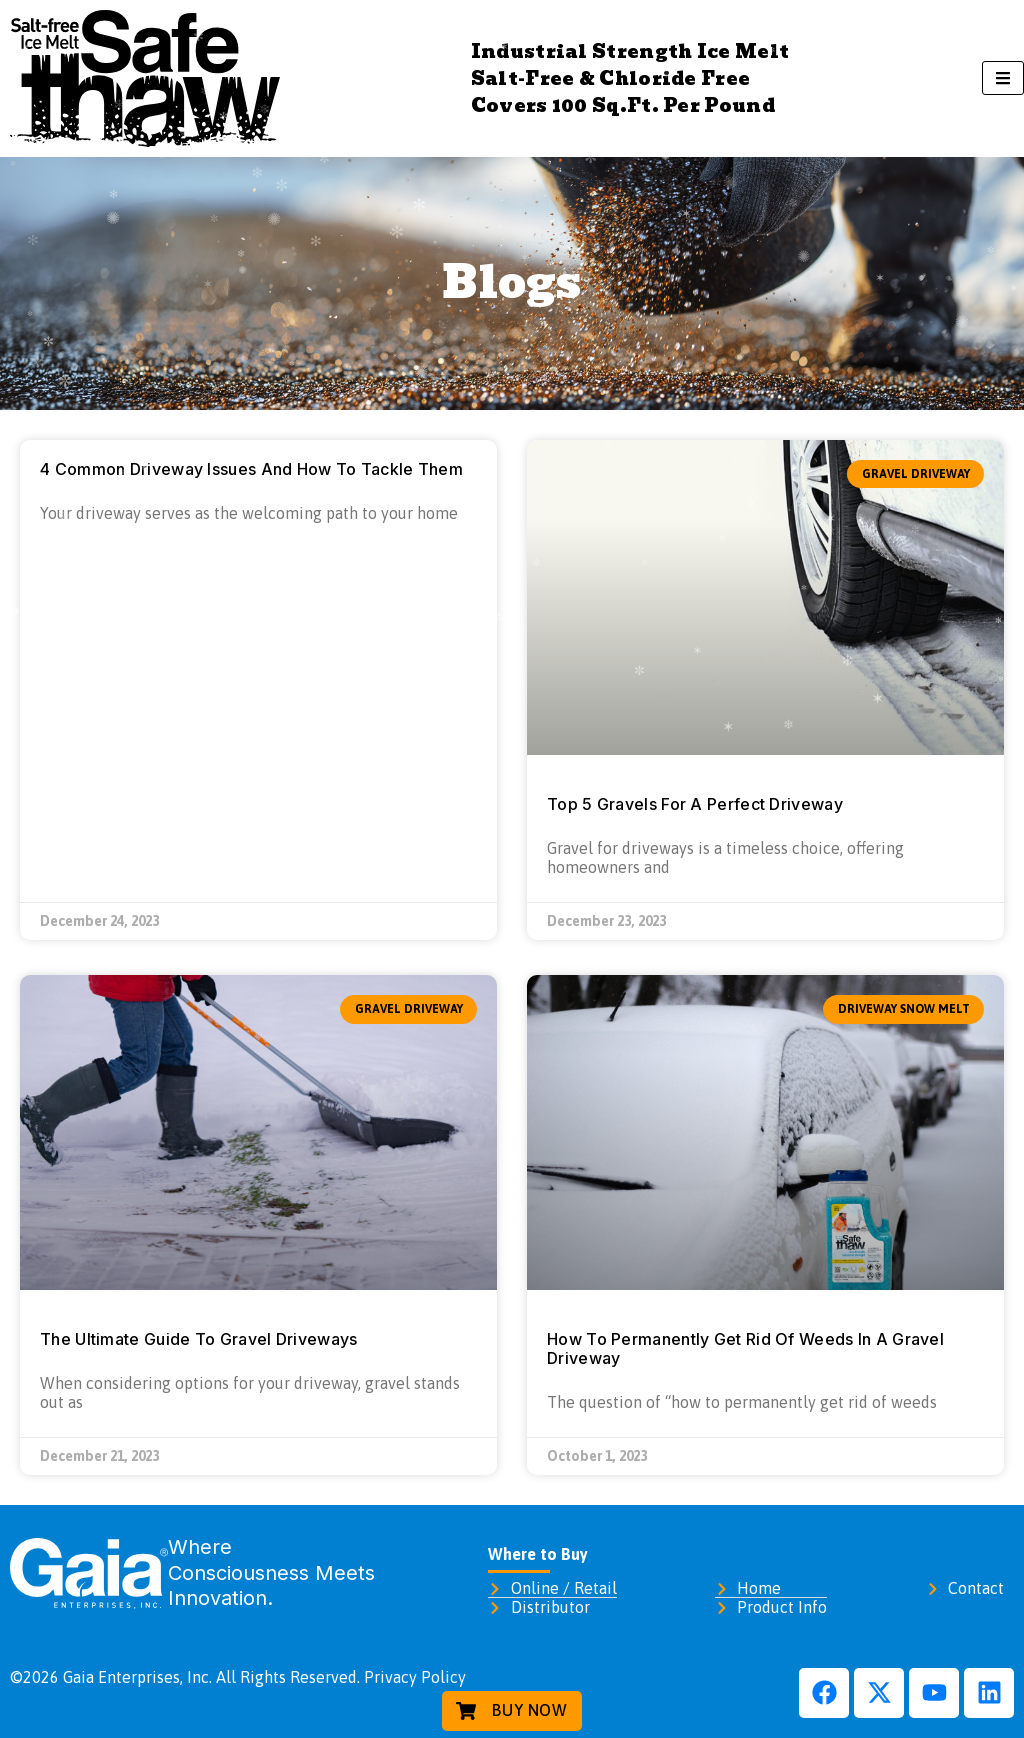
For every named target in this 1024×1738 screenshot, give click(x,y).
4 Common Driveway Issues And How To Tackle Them (251, 469)
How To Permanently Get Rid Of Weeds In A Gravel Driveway (745, 1348)
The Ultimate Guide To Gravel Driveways (198, 1339)
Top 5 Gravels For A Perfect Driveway (695, 804)
